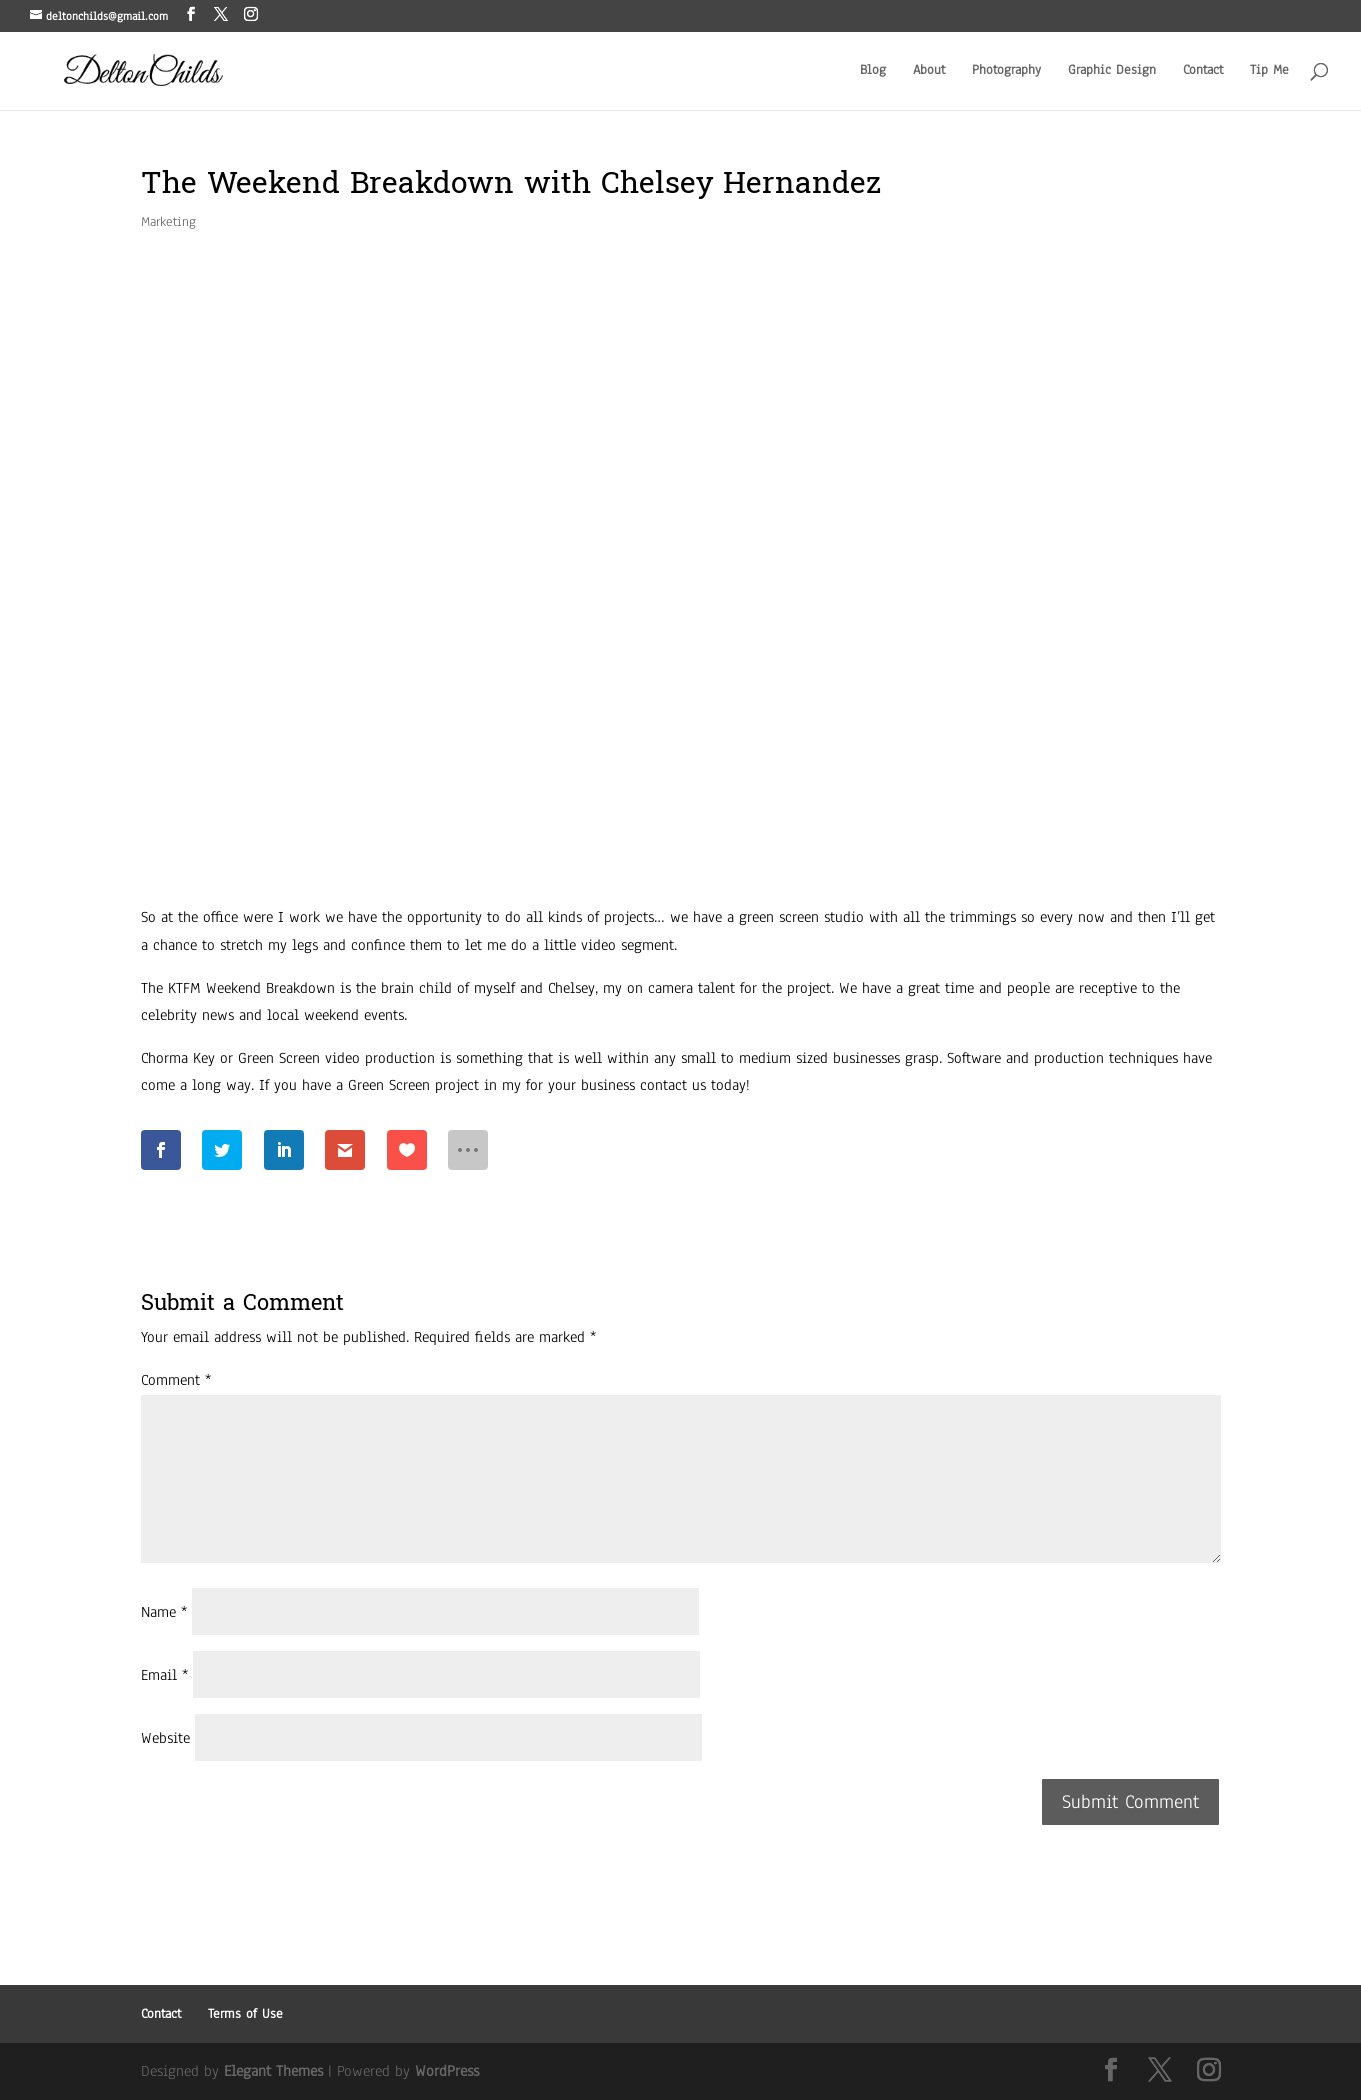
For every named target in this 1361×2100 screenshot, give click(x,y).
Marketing (168, 222)
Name (164, 1612)
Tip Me (1269, 71)
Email (164, 1675)
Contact (1203, 71)
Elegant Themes (273, 2071)
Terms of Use (245, 2014)
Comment (176, 1380)
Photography (1006, 71)
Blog (873, 71)
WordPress (447, 2071)
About (929, 71)
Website (165, 1738)
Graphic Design (1112, 71)
